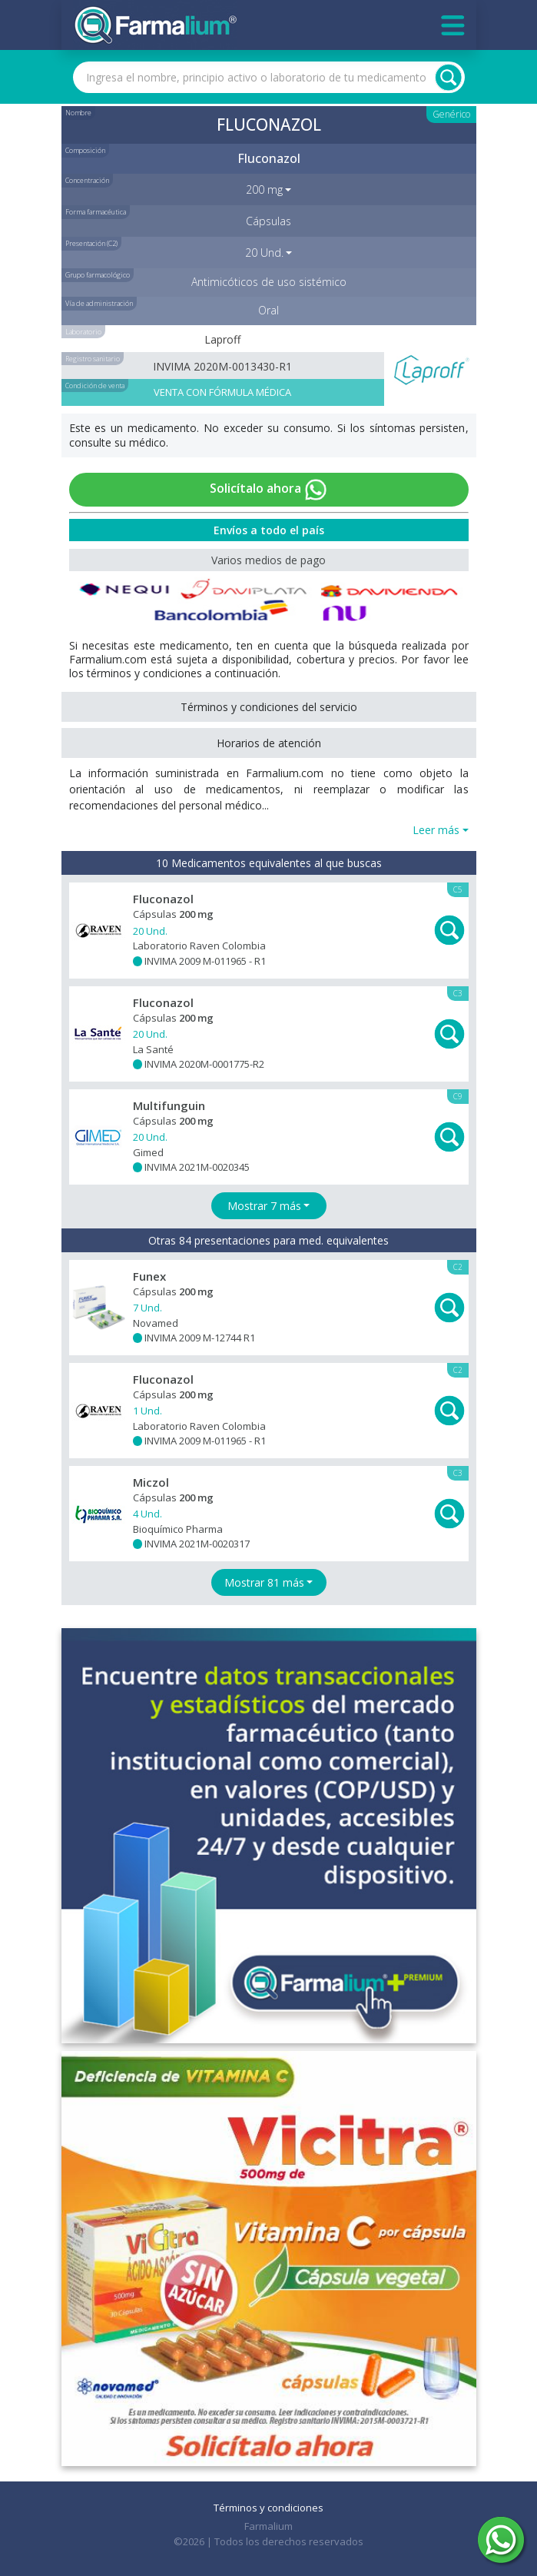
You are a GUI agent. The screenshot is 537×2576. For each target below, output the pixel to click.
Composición (85, 150)
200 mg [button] (264, 189)
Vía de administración (99, 303)
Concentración (87, 180)
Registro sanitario (92, 359)
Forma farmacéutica (95, 212)
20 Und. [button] (264, 252)
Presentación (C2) (91, 243)
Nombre (78, 113)
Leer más (436, 830)
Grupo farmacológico (97, 275)
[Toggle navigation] (453, 25)
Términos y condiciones (268, 2508)
